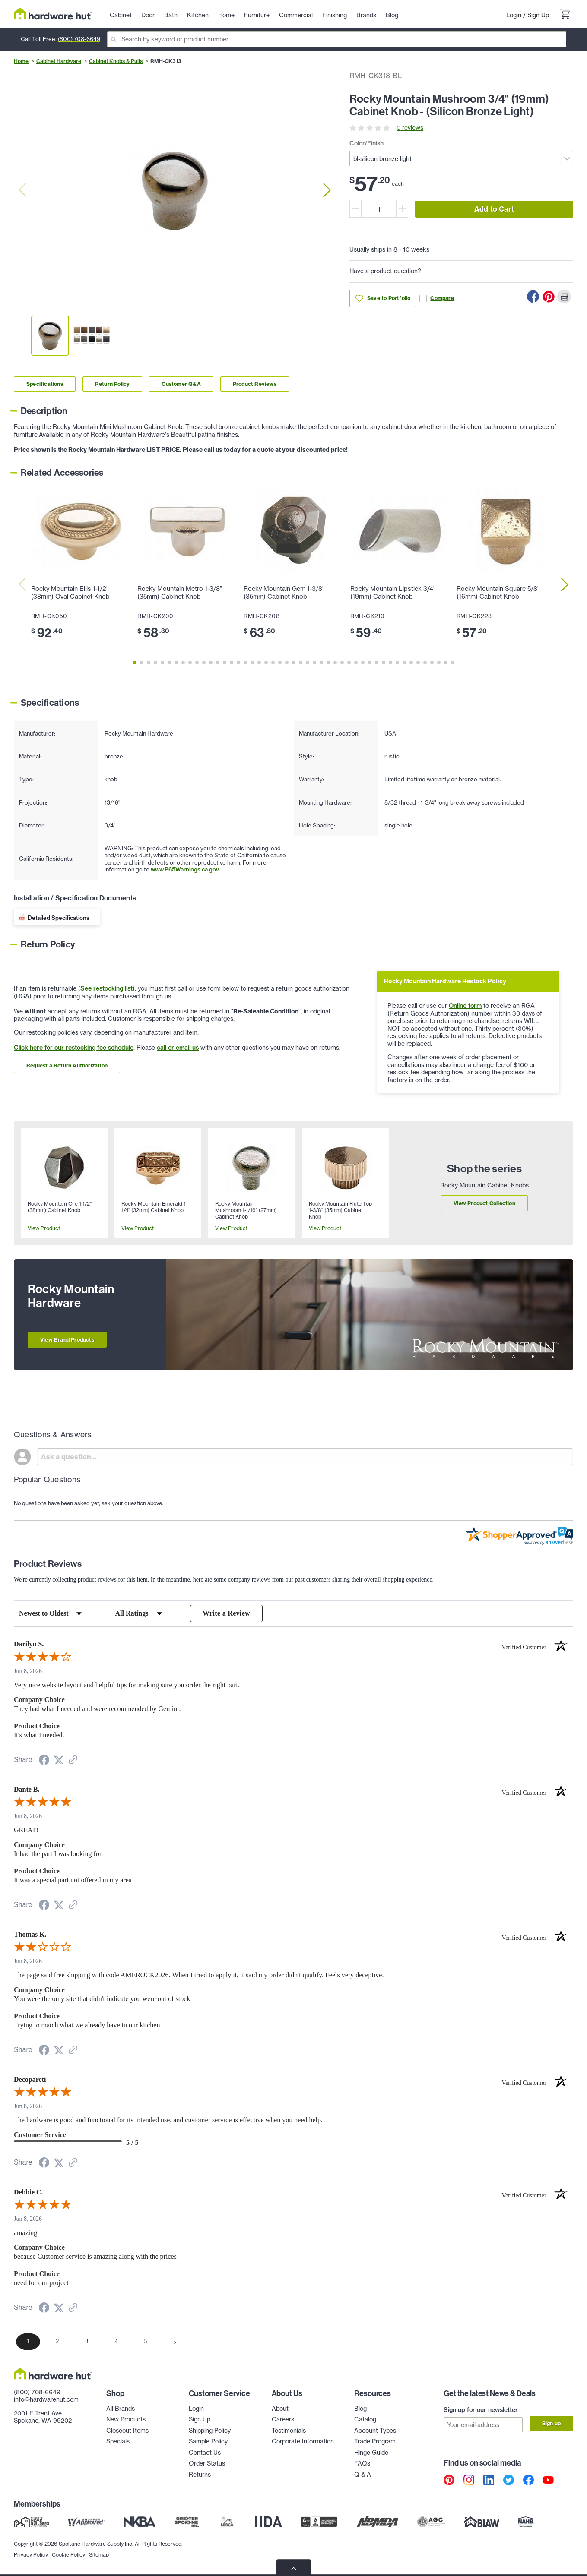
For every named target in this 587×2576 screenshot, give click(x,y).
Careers (283, 2420)
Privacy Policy (31, 2554)
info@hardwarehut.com (46, 2400)
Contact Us (205, 2452)
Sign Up (538, 15)
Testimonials (289, 2430)
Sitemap (99, 2554)
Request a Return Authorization (67, 1065)
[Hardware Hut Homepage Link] (53, 13)
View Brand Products (67, 1339)
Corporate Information (303, 2442)
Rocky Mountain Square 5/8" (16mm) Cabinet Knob (498, 592)
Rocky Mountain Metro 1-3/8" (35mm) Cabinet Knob (179, 592)
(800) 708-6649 (79, 38)
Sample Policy (208, 2442)
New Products (126, 2420)
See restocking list (106, 988)
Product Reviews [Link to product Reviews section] (254, 384)
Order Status (207, 2464)
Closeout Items (127, 2430)
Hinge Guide (371, 2452)
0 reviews (410, 128)
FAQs (362, 2464)
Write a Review (226, 1613)
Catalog (365, 2420)
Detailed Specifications (58, 917)
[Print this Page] (564, 296)
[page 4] (116, 2342)
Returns (200, 2474)
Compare (436, 298)
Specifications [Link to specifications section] (44, 384)
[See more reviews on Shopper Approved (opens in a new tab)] (73, 1761)
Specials (118, 2442)
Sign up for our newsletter (481, 2410)
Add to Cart (494, 209)
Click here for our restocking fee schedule (73, 1047)
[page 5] (145, 2342)
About (280, 2408)
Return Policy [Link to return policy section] (112, 384)
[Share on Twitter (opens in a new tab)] (59, 1760)
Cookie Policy (68, 2554)
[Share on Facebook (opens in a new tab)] (44, 1761)
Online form (465, 1006)
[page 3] (87, 2342)
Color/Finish (366, 143)
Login (513, 15)
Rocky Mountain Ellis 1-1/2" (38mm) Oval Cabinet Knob (70, 592)
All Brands (120, 2408)
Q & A (362, 2474)
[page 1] (28, 2341)
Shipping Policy (210, 2430)
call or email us (178, 1047)
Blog (360, 2408)
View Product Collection (484, 1203)
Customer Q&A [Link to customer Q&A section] (181, 384)
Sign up (551, 2424)
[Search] (336, 39)
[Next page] (175, 2342)
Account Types (375, 2430)
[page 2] (57, 2342)
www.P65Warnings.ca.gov (185, 869)
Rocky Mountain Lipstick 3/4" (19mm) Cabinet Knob (392, 592)
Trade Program (375, 2442)
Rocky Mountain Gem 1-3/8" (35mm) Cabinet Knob (284, 592)
